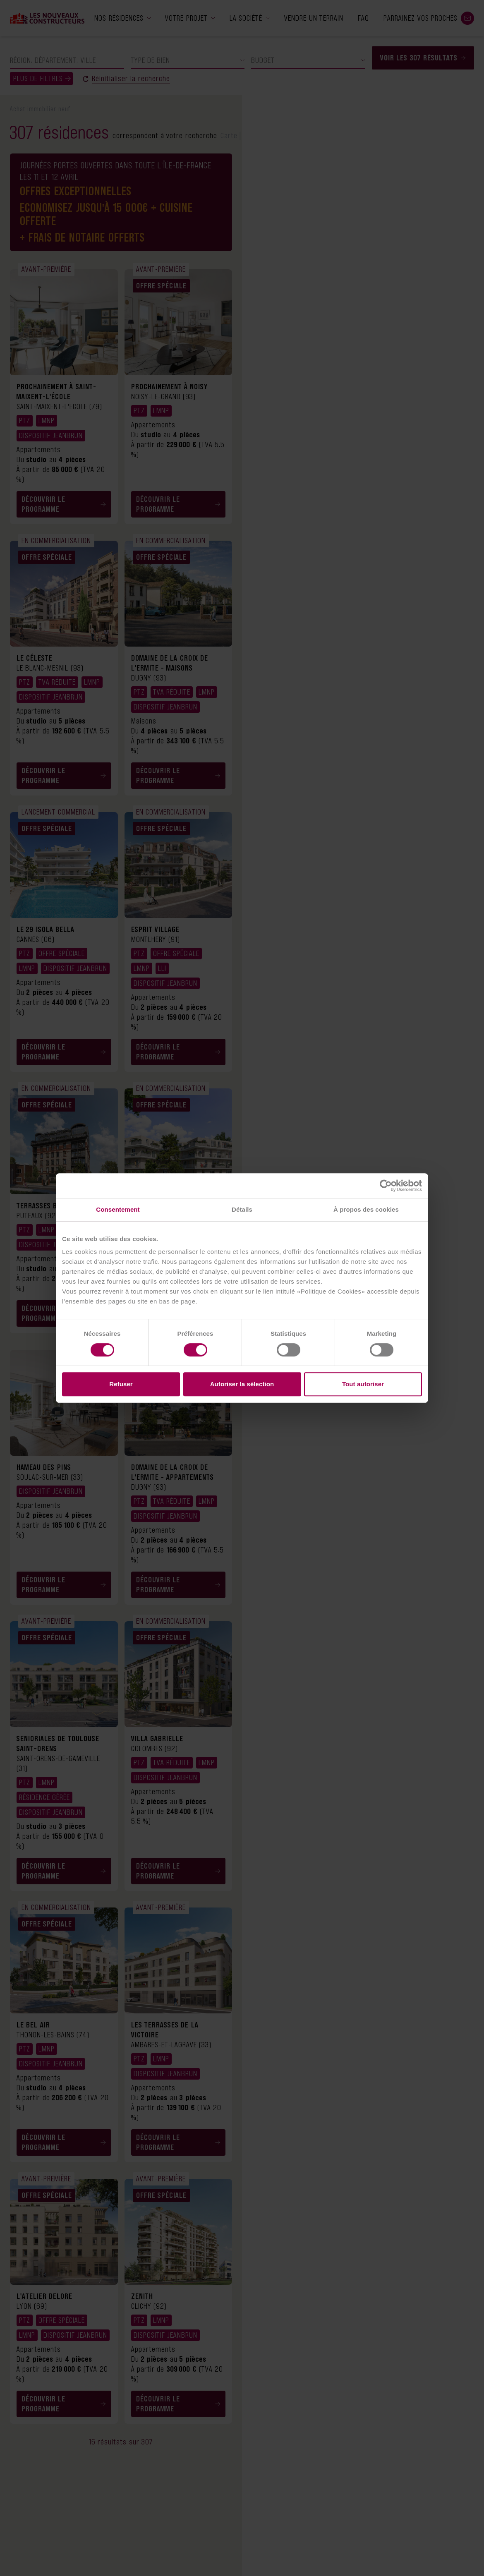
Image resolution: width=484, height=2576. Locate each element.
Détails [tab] (242, 1209)
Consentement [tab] (117, 1209)
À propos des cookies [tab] (366, 1209)
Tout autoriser (363, 1383)
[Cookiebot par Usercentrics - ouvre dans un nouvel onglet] (386, 1185)
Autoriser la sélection (242, 1383)
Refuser (121, 1383)
